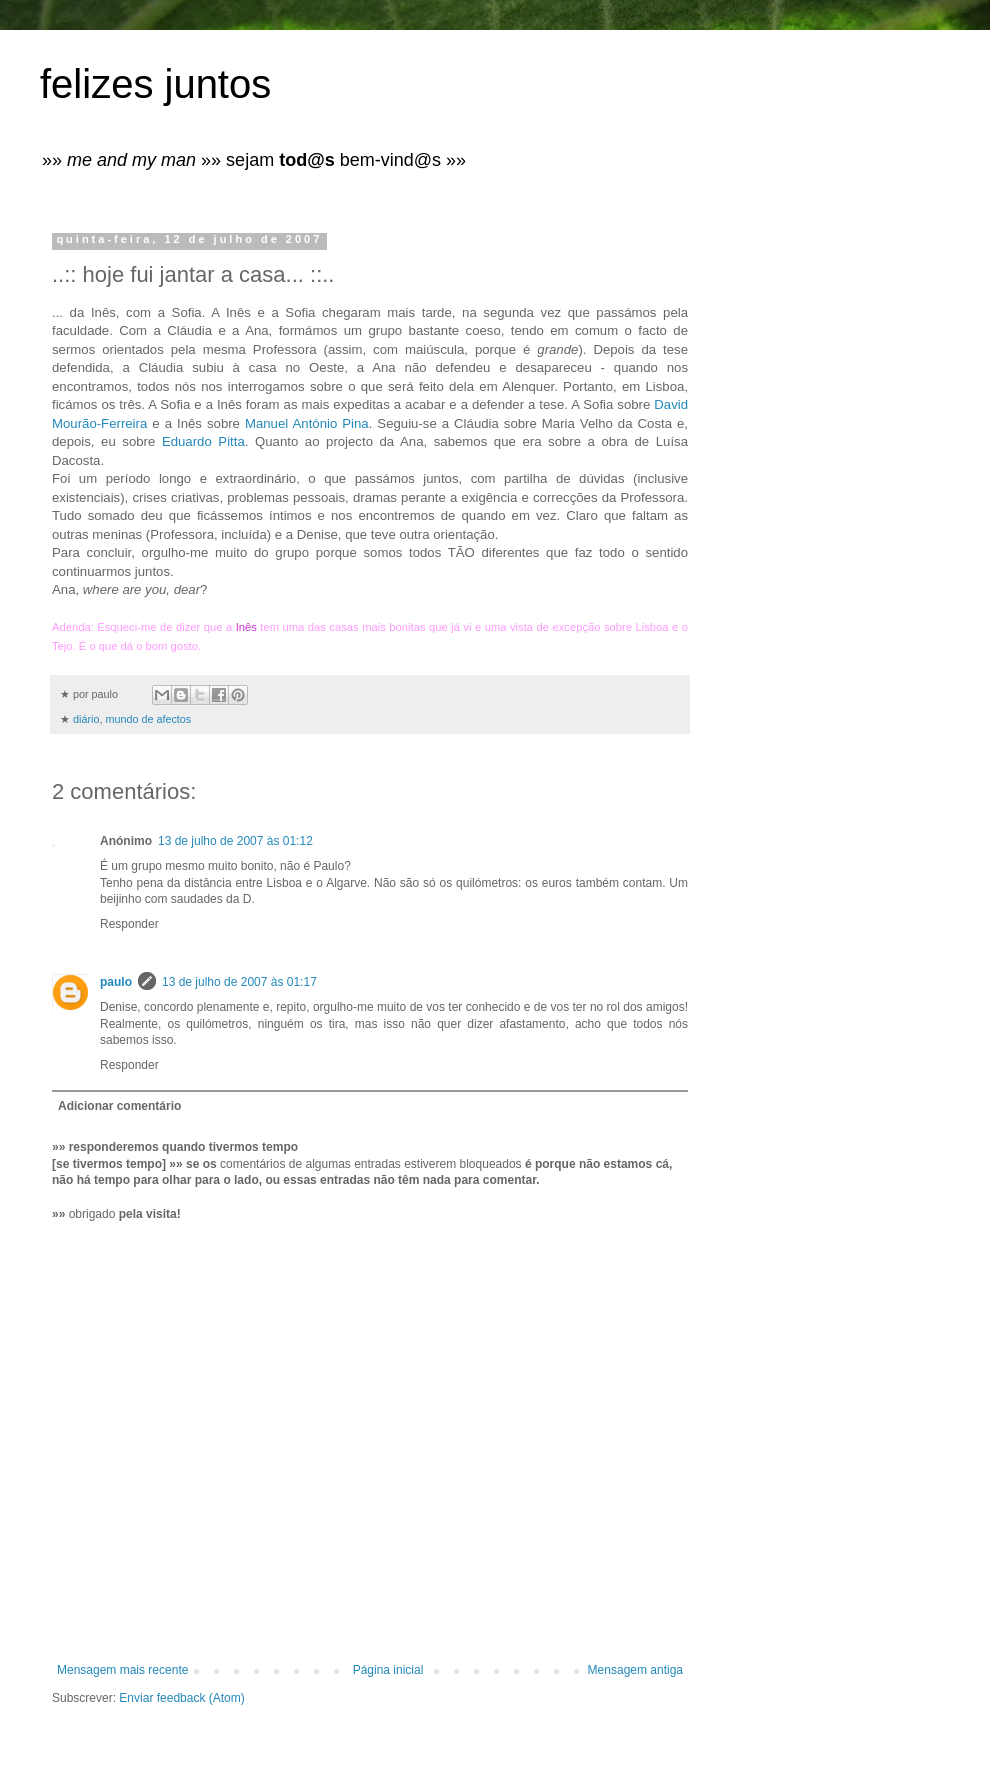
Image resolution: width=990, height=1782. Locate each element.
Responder (129, 924)
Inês (246, 627)
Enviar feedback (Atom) (181, 1698)
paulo (116, 982)
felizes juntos (155, 84)
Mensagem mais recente (122, 1670)
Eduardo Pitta (203, 441)
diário (86, 719)
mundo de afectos (148, 719)
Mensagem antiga (635, 1670)
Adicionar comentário (119, 1106)
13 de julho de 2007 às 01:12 (235, 841)
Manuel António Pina (307, 423)
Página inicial (388, 1670)
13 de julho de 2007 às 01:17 (239, 982)
